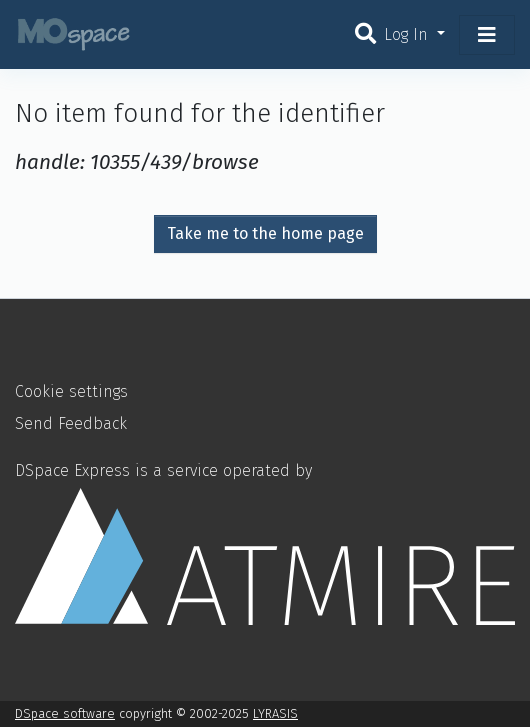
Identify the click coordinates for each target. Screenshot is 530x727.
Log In (408, 34)
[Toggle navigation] (487, 35)
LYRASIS (275, 713)
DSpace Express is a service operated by (265, 542)
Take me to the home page (265, 233)
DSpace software (65, 713)
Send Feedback (71, 423)
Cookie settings (71, 391)
